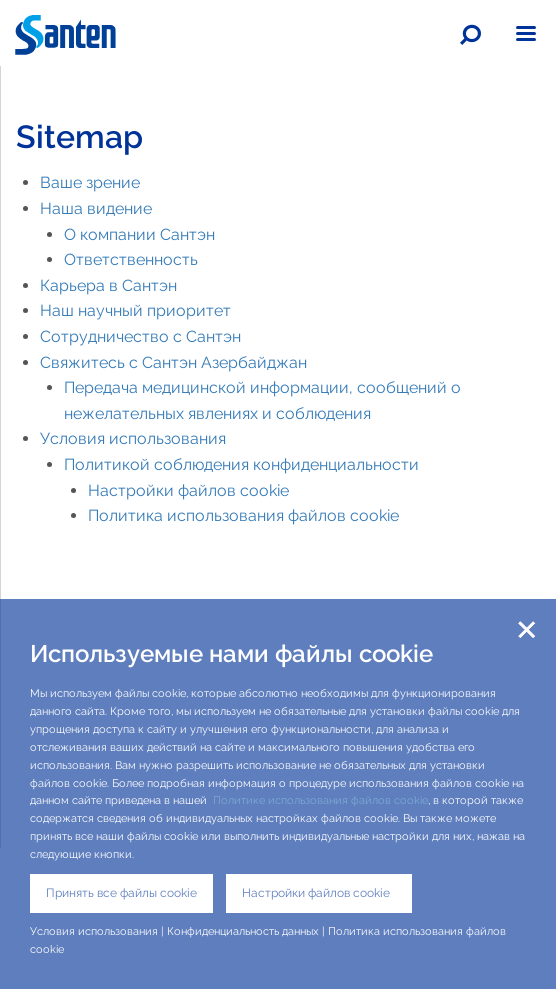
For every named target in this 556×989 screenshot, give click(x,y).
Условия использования (133, 438)
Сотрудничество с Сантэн (140, 336)
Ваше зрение (90, 182)
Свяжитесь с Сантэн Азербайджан (173, 362)
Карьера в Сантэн (108, 285)
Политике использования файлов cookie (320, 800)
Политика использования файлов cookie (243, 515)
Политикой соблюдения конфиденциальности (241, 464)
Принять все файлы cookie (121, 893)
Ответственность (131, 259)
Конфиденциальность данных (243, 931)
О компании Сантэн (139, 234)
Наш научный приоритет (135, 310)
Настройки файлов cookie (188, 490)
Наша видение (96, 208)
